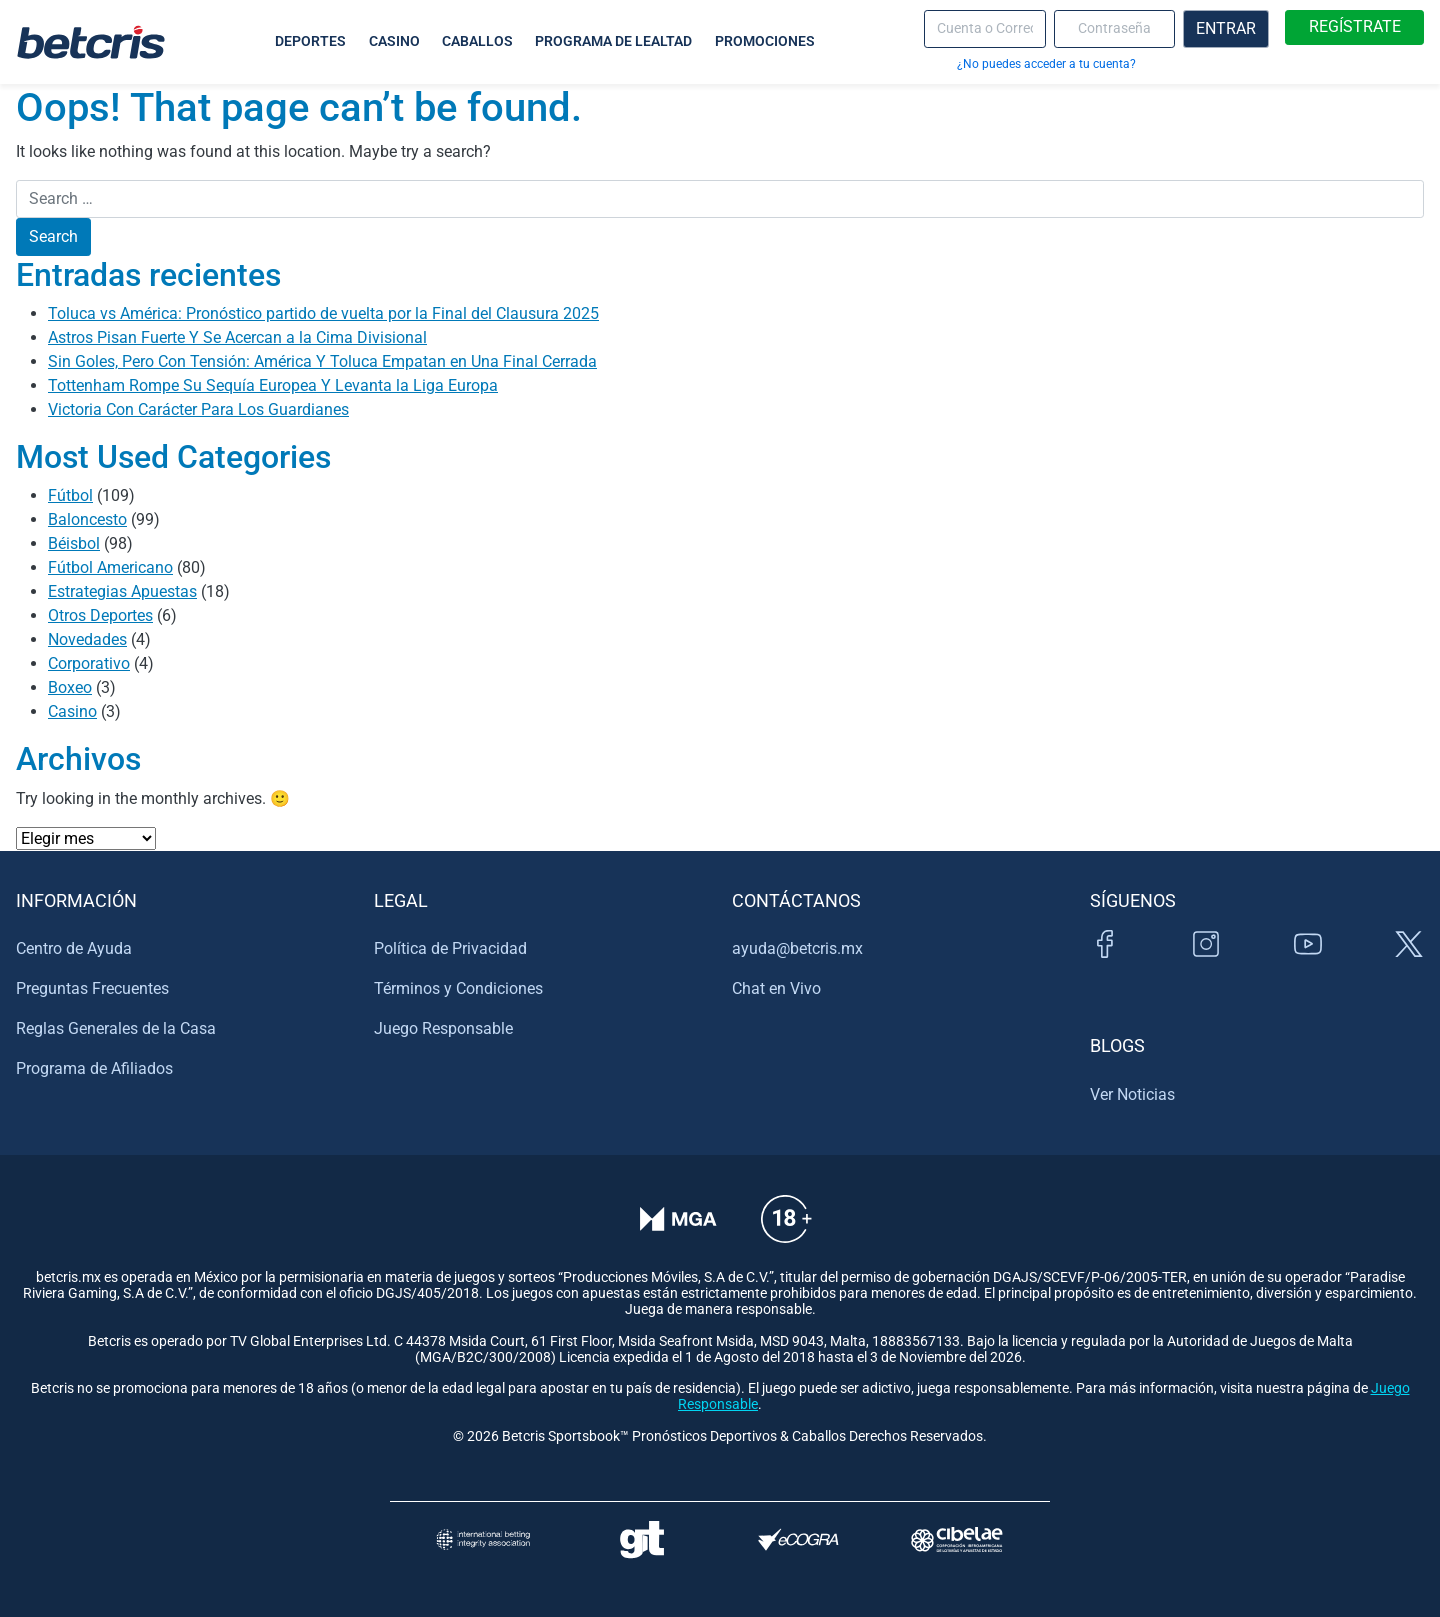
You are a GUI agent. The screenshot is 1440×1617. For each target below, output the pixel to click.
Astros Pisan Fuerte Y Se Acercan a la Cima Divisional (237, 337)
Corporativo (89, 663)
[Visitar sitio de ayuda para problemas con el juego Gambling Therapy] (641, 1539)
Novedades (87, 639)
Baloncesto (87, 519)
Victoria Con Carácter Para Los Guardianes (198, 409)
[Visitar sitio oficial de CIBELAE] (957, 1539)
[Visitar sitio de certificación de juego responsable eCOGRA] (798, 1539)
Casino (72, 711)
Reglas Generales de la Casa (116, 1028)
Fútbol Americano (110, 567)
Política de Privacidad (450, 948)
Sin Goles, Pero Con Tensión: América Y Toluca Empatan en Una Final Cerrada (322, 361)
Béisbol (74, 543)
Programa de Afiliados (94, 1068)
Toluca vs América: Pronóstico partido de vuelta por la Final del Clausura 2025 (323, 313)
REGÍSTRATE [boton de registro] (1355, 26)
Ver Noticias (1132, 1094)
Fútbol (70, 495)
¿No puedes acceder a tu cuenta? (1046, 63)
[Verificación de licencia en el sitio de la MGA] (678, 1232)
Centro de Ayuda (74, 948)
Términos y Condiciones (458, 988)
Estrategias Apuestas (122, 591)
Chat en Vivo (776, 989)
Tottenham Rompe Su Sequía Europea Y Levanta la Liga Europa (273, 385)
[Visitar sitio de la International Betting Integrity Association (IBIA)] (483, 1539)
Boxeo (70, 687)
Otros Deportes (100, 615)
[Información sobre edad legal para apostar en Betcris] (786, 1232)
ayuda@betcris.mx (797, 948)
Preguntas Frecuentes (92, 988)
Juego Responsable (443, 1028)
